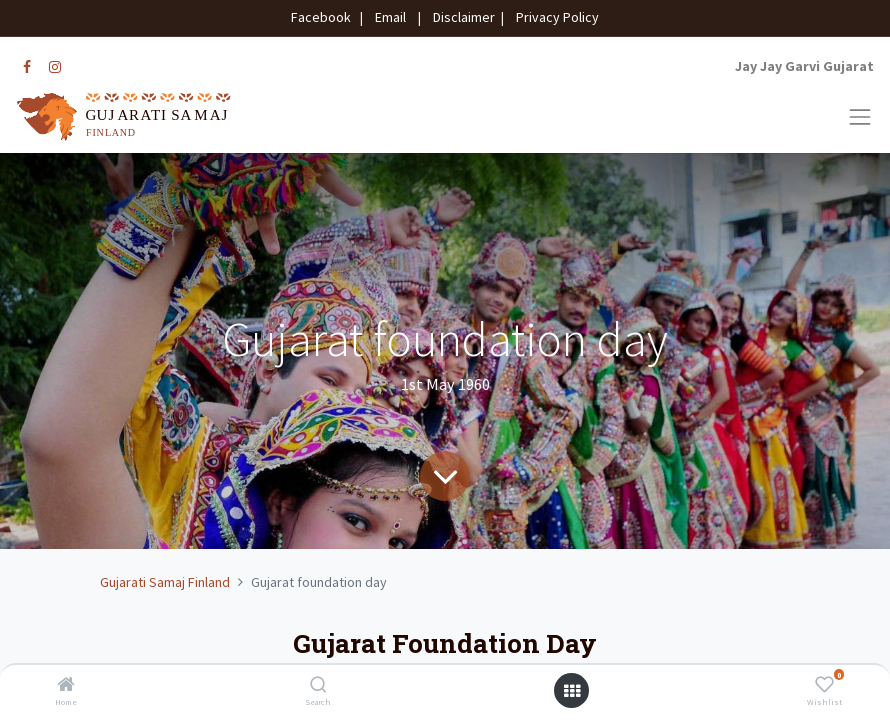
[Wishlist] (824, 686)
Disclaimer (461, 17)
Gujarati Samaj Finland (165, 582)
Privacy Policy (553, 17)
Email (390, 17)
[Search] (318, 686)
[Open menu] (572, 691)
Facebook (324, 17)
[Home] (66, 686)
